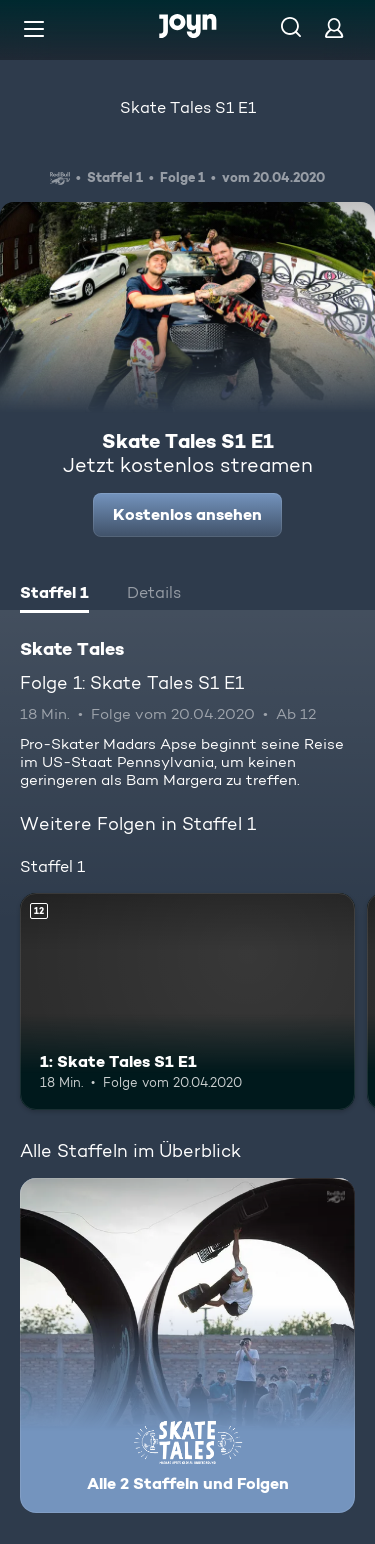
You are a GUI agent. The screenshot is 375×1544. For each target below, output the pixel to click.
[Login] (334, 27)
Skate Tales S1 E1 (188, 107)
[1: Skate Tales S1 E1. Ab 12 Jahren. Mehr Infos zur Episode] (187, 1002)
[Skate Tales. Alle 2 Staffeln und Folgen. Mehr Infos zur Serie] (187, 1345)
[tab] (54, 595)
